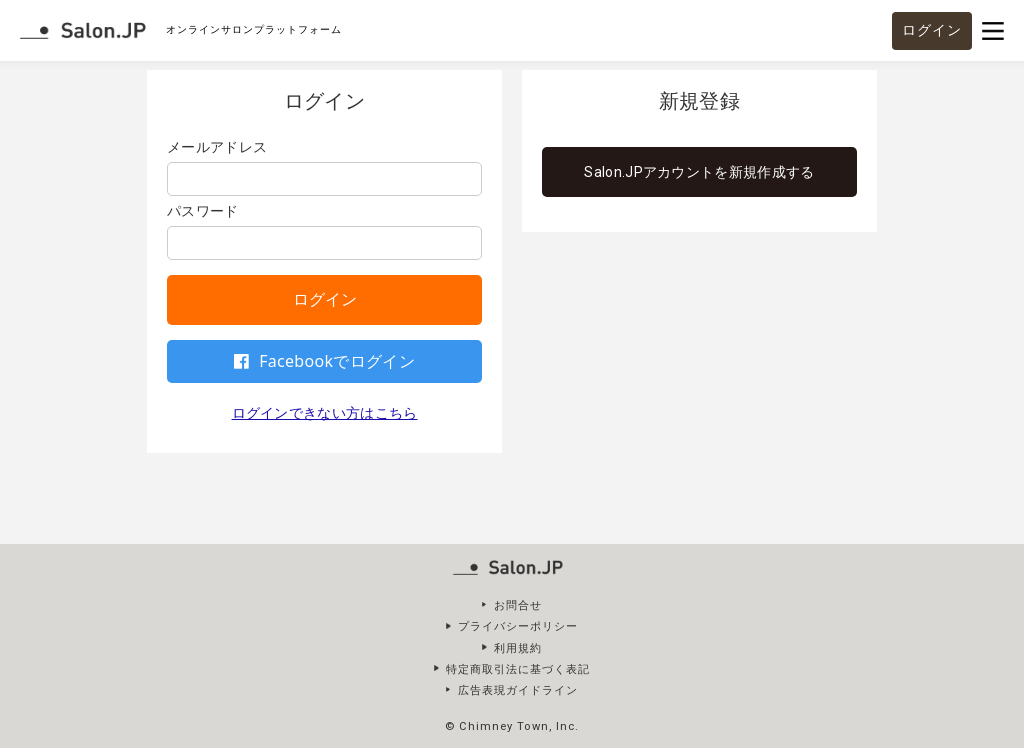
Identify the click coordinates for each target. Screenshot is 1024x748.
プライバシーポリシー (518, 626)
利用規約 (518, 648)
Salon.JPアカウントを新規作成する (699, 172)
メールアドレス (217, 147)
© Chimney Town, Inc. (511, 726)
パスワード (203, 211)
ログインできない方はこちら (325, 413)
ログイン (932, 30)
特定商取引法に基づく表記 (518, 669)
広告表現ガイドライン (518, 690)
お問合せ (518, 605)
